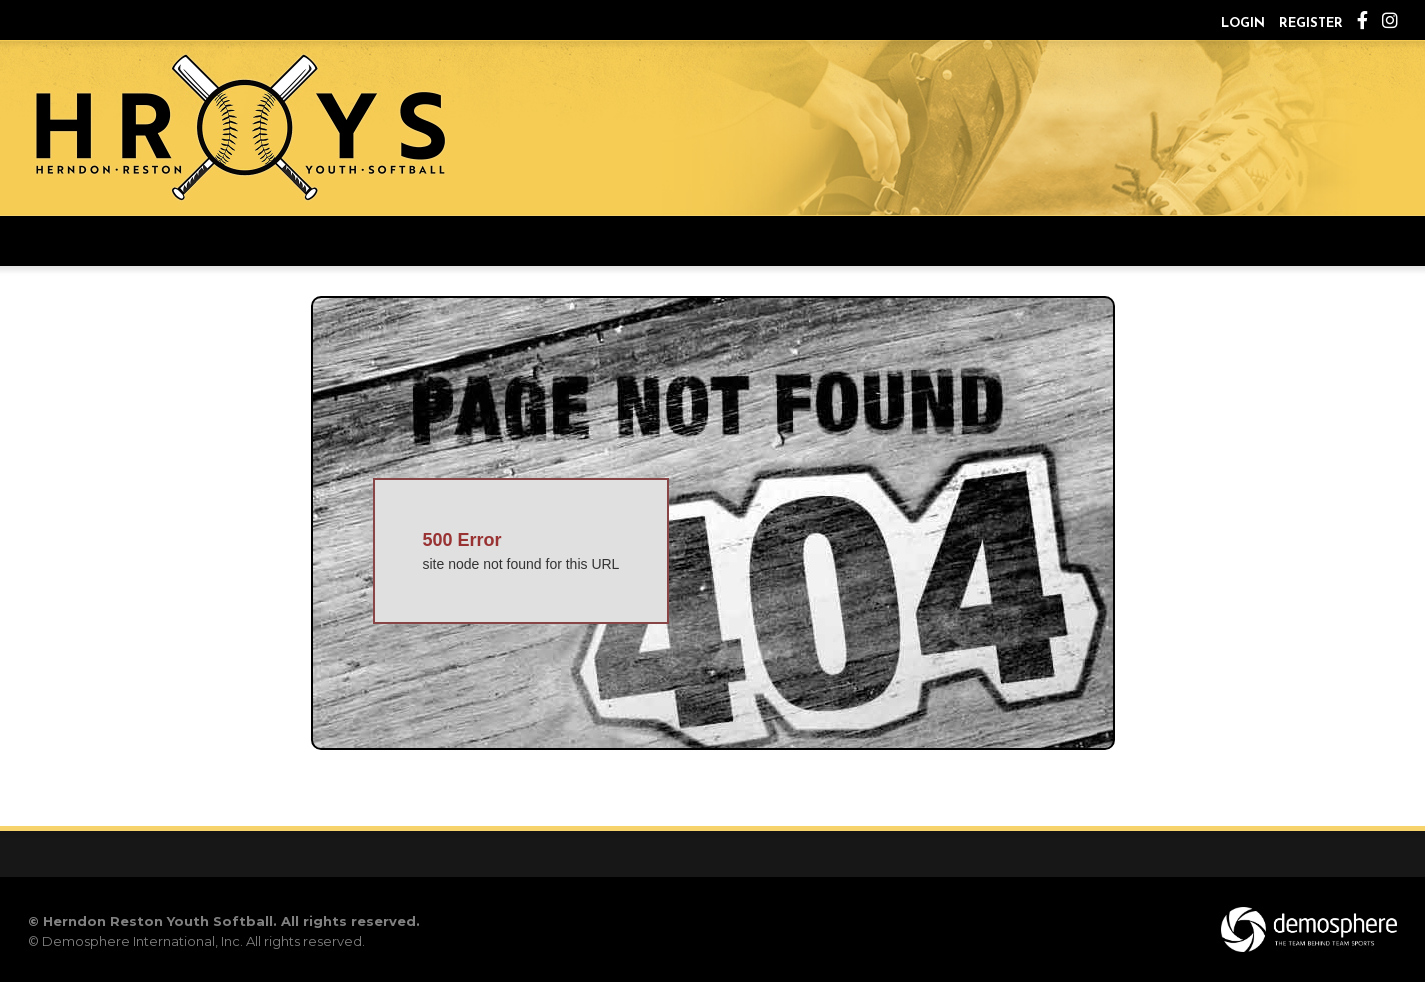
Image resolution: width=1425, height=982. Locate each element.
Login (1243, 23)
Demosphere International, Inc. (142, 941)
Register (1311, 23)
